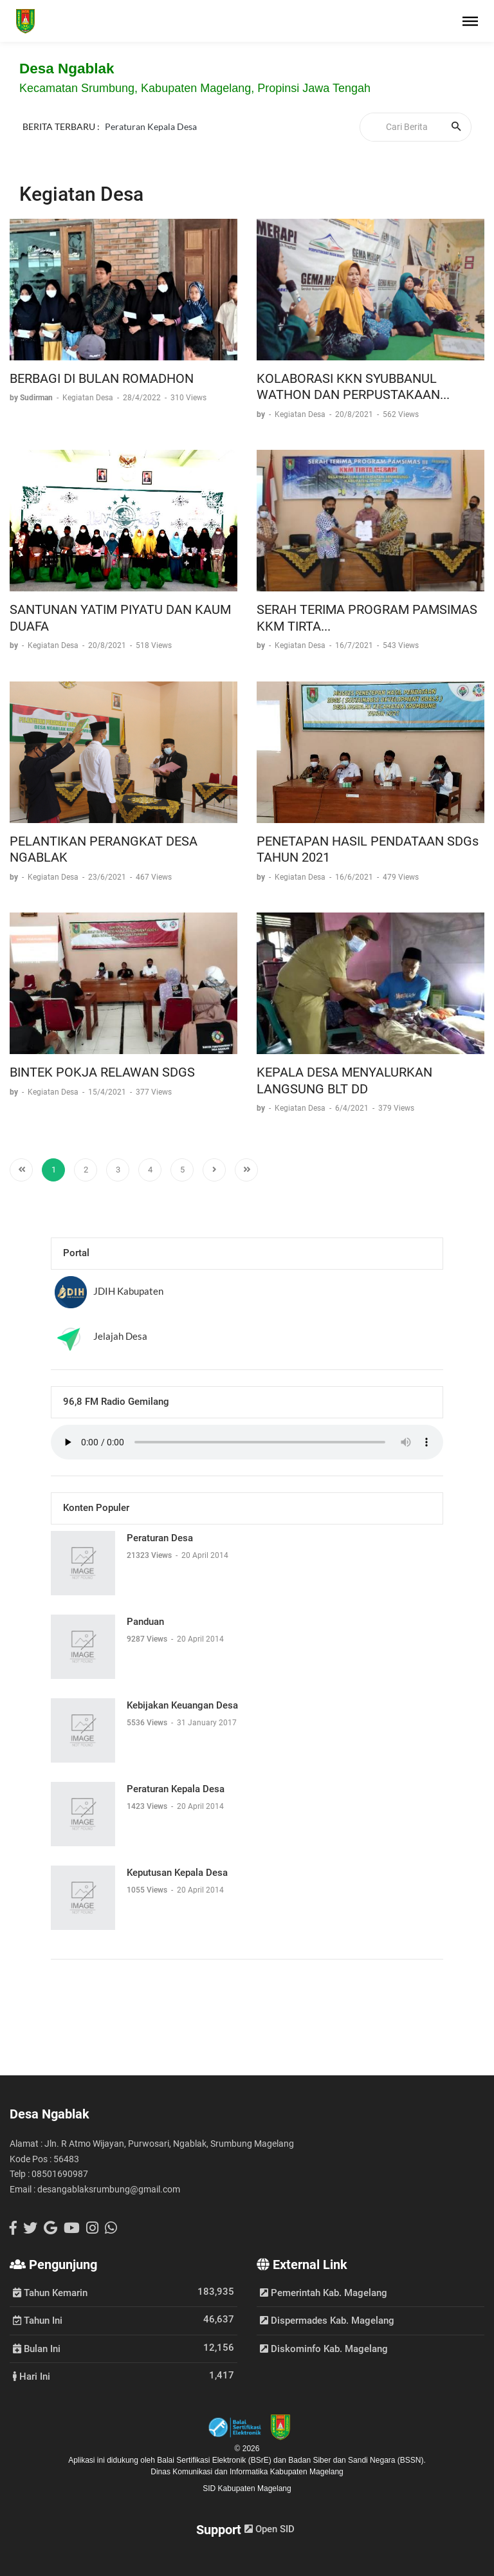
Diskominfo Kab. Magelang (324, 2349)
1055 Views (148, 1890)
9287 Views (148, 1639)
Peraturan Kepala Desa (151, 126)
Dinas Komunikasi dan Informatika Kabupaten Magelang (247, 2471)
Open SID (269, 2529)
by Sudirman (32, 397)
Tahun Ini (37, 2319)
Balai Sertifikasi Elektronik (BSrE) (215, 2460)
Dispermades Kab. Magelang (327, 2320)
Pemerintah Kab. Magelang (323, 2293)
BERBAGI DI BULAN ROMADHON (102, 378)
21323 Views (150, 1555)
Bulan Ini (36, 2348)
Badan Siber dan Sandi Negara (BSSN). (356, 2460)
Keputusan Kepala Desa (177, 1872)
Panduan (145, 1621)
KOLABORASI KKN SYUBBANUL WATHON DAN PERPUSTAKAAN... (353, 387)
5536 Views (148, 1722)
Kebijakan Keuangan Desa (182, 1705)
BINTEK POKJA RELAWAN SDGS (102, 1072)
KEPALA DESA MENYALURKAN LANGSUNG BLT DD (344, 1080)
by (262, 414)
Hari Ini (31, 2375)
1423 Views (148, 1806)
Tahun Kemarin (50, 2292)
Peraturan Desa (160, 1538)
